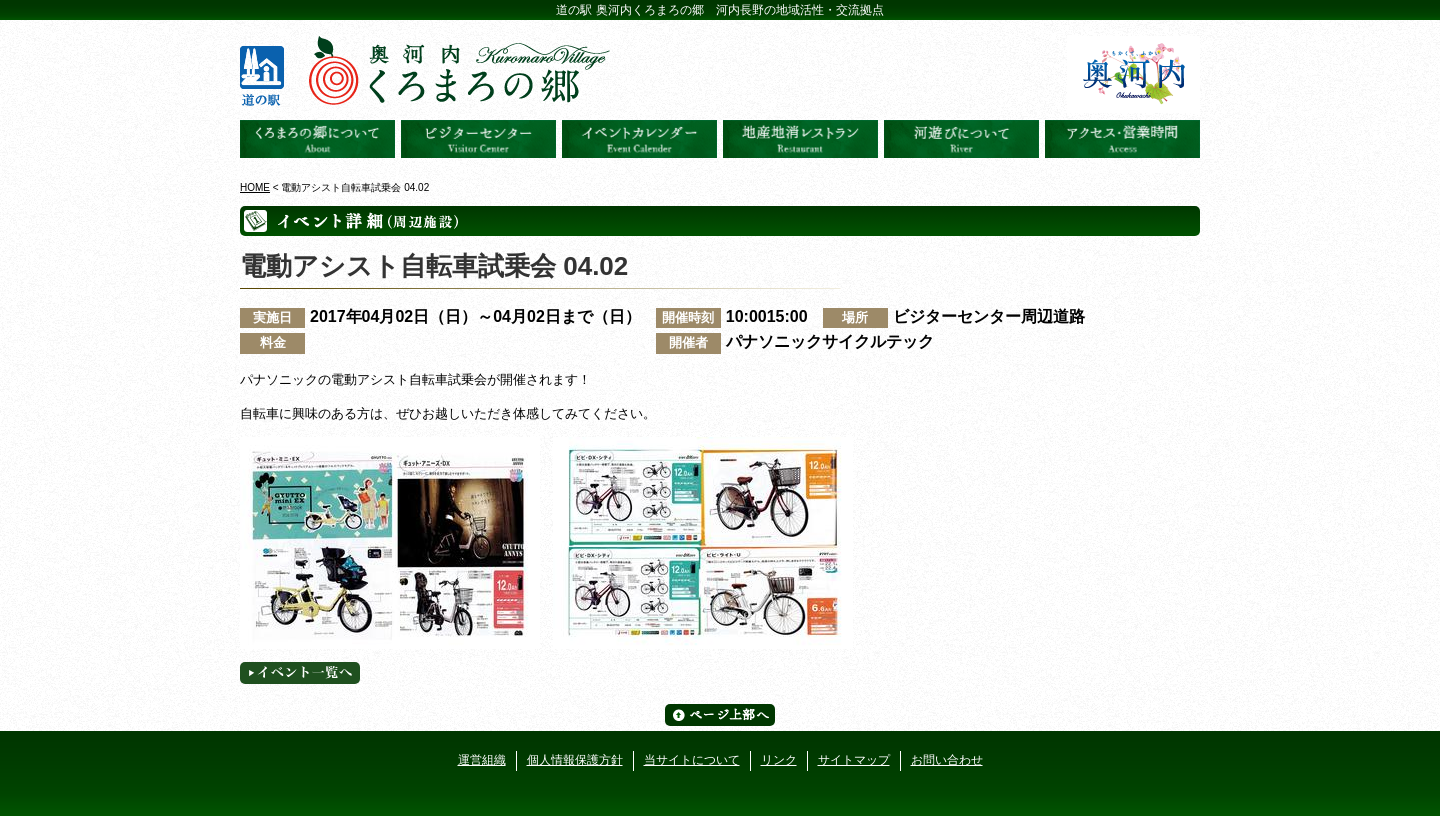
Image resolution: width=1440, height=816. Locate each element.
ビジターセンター (478, 139)
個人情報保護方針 (575, 760)
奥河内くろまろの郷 (317, 139)
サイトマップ (854, 760)
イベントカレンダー (639, 139)
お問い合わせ (947, 760)
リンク (779, 760)
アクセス (1122, 139)
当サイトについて (692, 760)
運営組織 (482, 760)
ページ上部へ (720, 715)
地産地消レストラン (800, 139)
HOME (255, 187)
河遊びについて (961, 139)
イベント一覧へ (300, 673)
